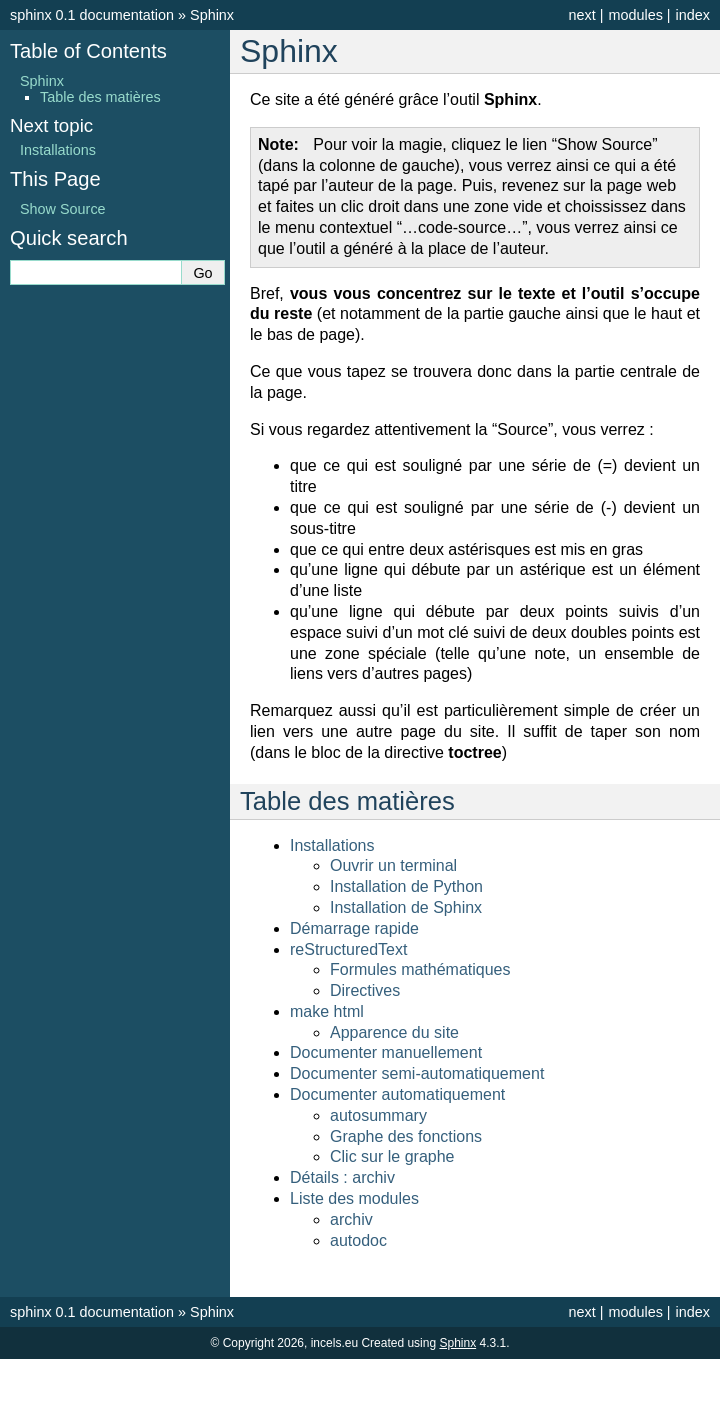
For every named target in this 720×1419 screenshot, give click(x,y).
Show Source (63, 209)
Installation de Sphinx (406, 907)
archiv (351, 1219)
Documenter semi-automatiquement (417, 1073)
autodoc (358, 1240)
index (693, 15)
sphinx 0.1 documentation (92, 15)
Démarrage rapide (354, 928)
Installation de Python (406, 886)
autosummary (378, 1115)
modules (635, 15)
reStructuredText (348, 949)
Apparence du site (394, 1032)
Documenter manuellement (386, 1052)
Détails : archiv (342, 1177)
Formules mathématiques (420, 969)
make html (327, 1011)
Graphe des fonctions (406, 1136)
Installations (332, 845)
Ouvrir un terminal (393, 865)
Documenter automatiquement (397, 1094)
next (581, 15)
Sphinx (212, 15)
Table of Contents (88, 51)
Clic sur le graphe (392, 1156)
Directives (365, 990)
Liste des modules (354, 1198)
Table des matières (100, 97)
